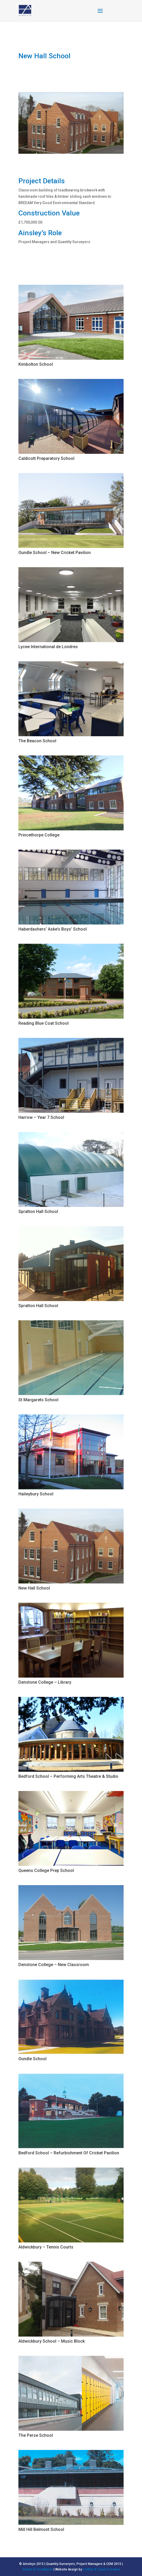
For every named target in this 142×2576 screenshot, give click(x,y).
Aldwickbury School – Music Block (51, 2341)
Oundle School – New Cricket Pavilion (54, 552)
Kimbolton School (35, 364)
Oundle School (32, 2058)
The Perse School (35, 2435)
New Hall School (34, 1588)
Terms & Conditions (37, 2569)
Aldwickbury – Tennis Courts (45, 2247)
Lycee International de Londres (48, 646)
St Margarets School (38, 1399)
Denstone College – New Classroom (53, 1964)
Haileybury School (35, 1493)
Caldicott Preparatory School (46, 458)
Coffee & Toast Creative (101, 2569)
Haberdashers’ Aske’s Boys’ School (52, 929)
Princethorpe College (38, 834)
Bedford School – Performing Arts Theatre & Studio (68, 1776)
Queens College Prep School (46, 1870)
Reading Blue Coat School (43, 1023)
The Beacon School (37, 740)
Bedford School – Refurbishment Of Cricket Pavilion (68, 2152)
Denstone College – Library (44, 1682)
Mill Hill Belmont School (41, 2529)
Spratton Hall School (38, 1211)
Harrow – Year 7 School (41, 1117)
